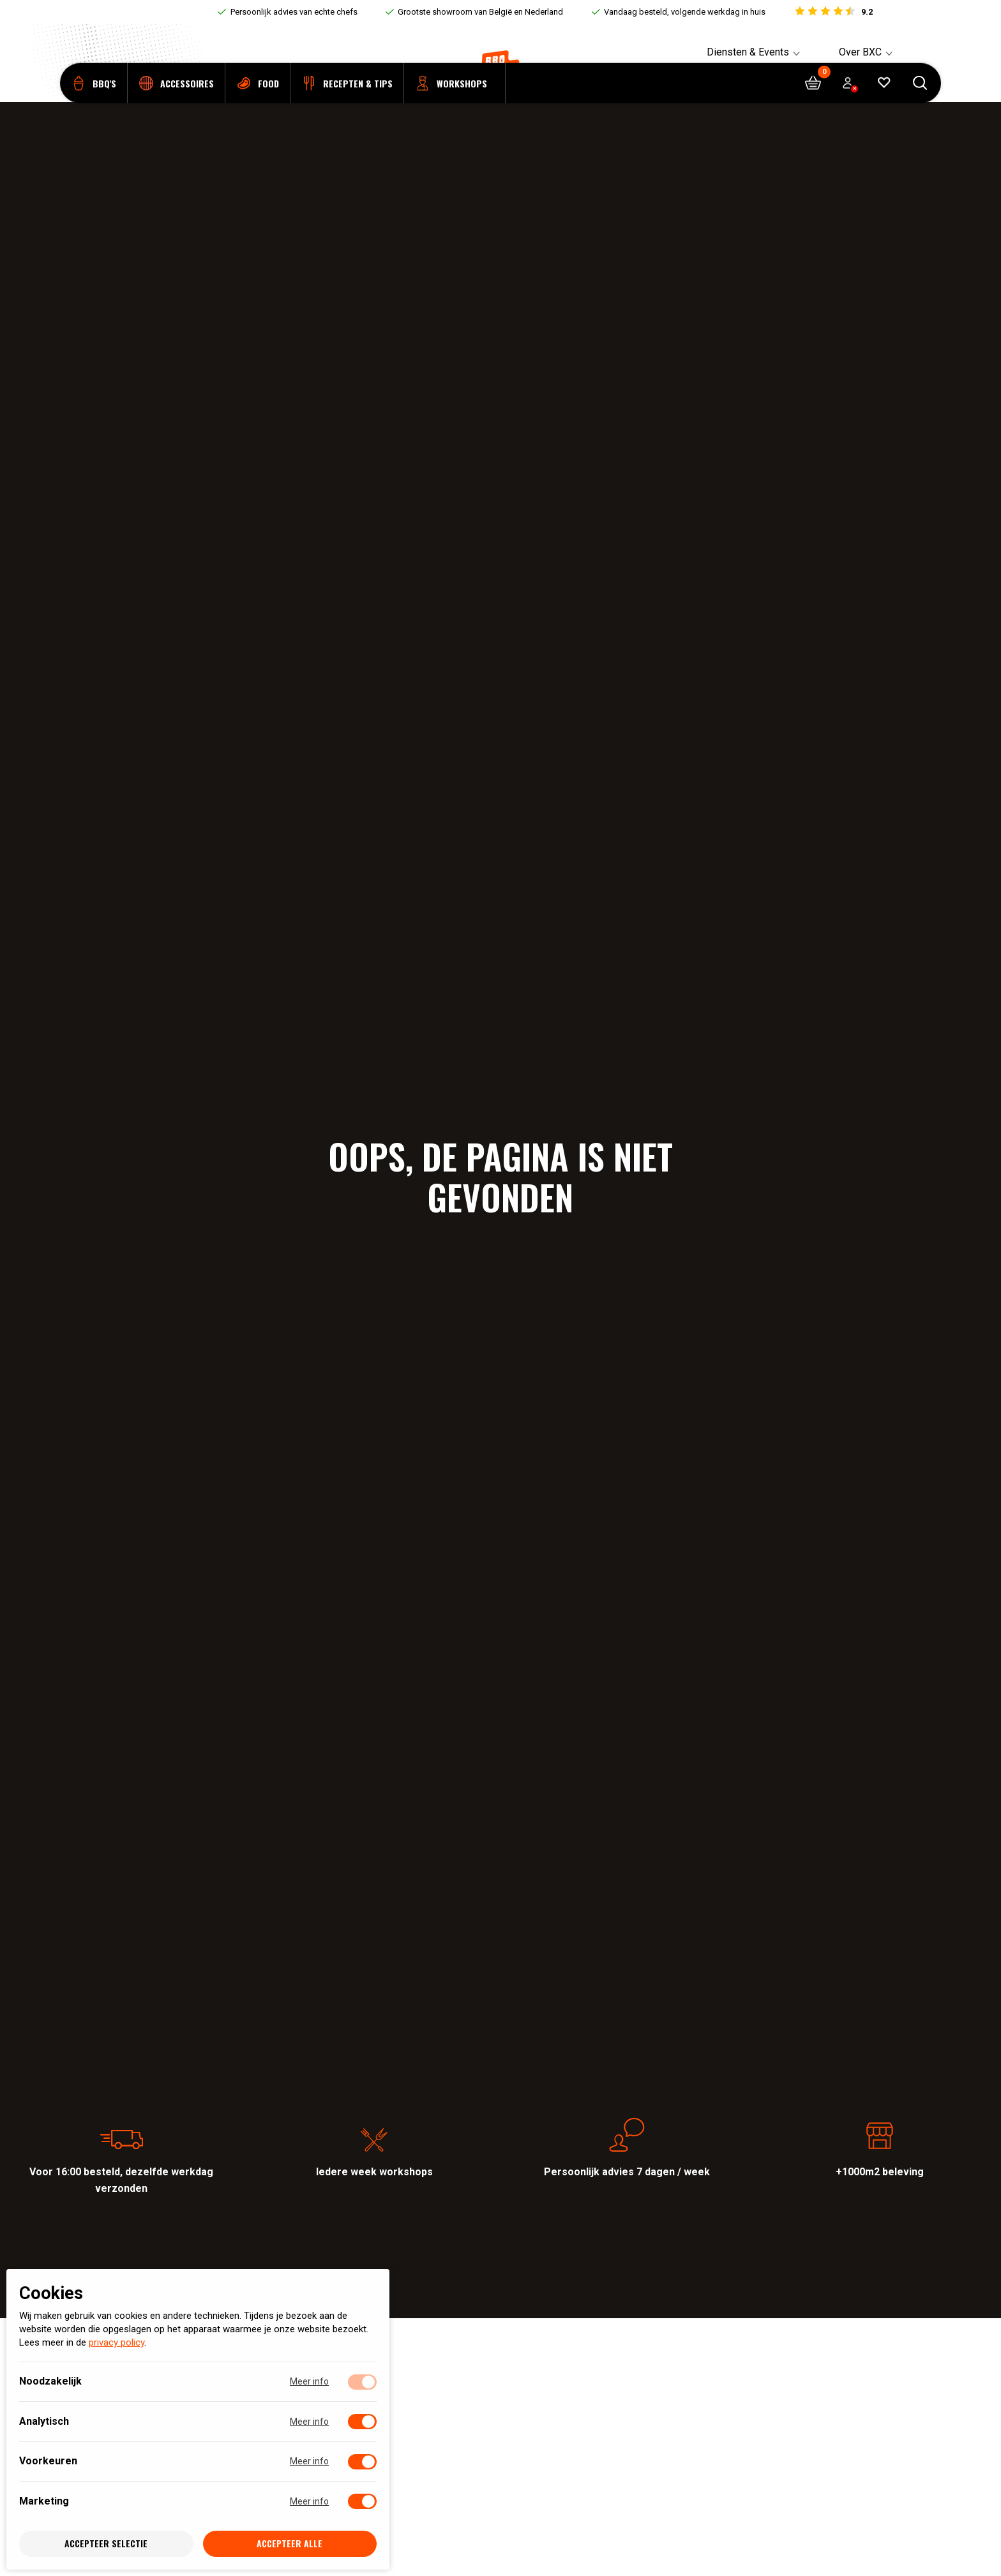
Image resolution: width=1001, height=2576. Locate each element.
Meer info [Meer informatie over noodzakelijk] (309, 2382)
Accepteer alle (289, 2543)
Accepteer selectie (105, 2543)
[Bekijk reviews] (833, 12)
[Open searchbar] (920, 102)
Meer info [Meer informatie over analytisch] (309, 2421)
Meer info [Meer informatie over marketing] (309, 2501)
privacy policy (116, 2343)
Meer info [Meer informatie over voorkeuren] (309, 2462)
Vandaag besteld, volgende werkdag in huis (684, 12)
